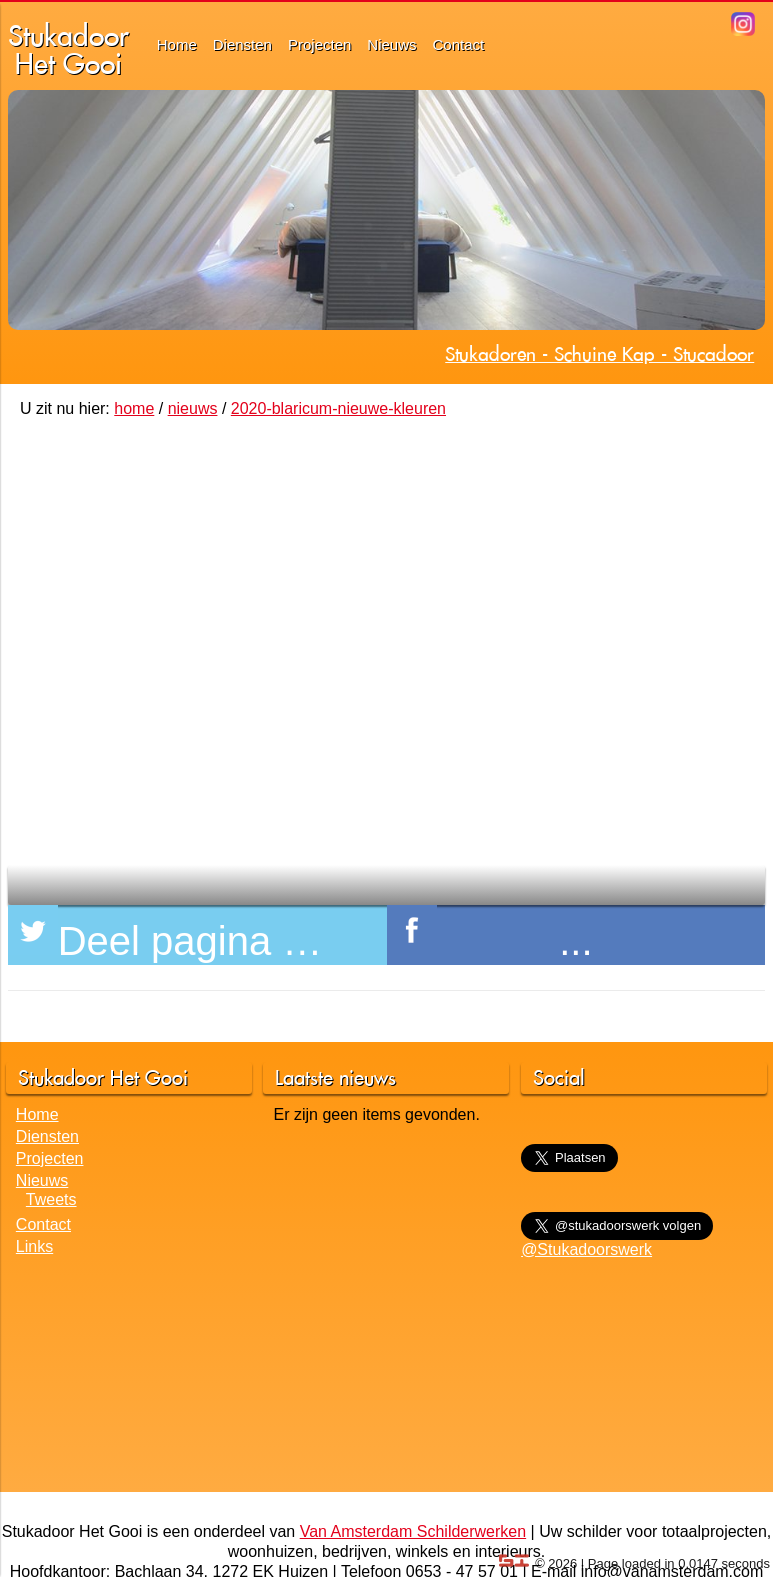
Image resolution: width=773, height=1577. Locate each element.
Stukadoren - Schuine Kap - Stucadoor (599, 354)
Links (34, 1246)
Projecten (319, 44)
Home (177, 44)
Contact (459, 44)
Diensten (242, 44)
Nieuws (391, 44)
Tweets (51, 1199)
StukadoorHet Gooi (68, 49)
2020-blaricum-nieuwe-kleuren (338, 408)
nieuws (193, 408)
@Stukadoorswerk (586, 1249)
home (134, 408)
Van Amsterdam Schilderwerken (413, 1531)
